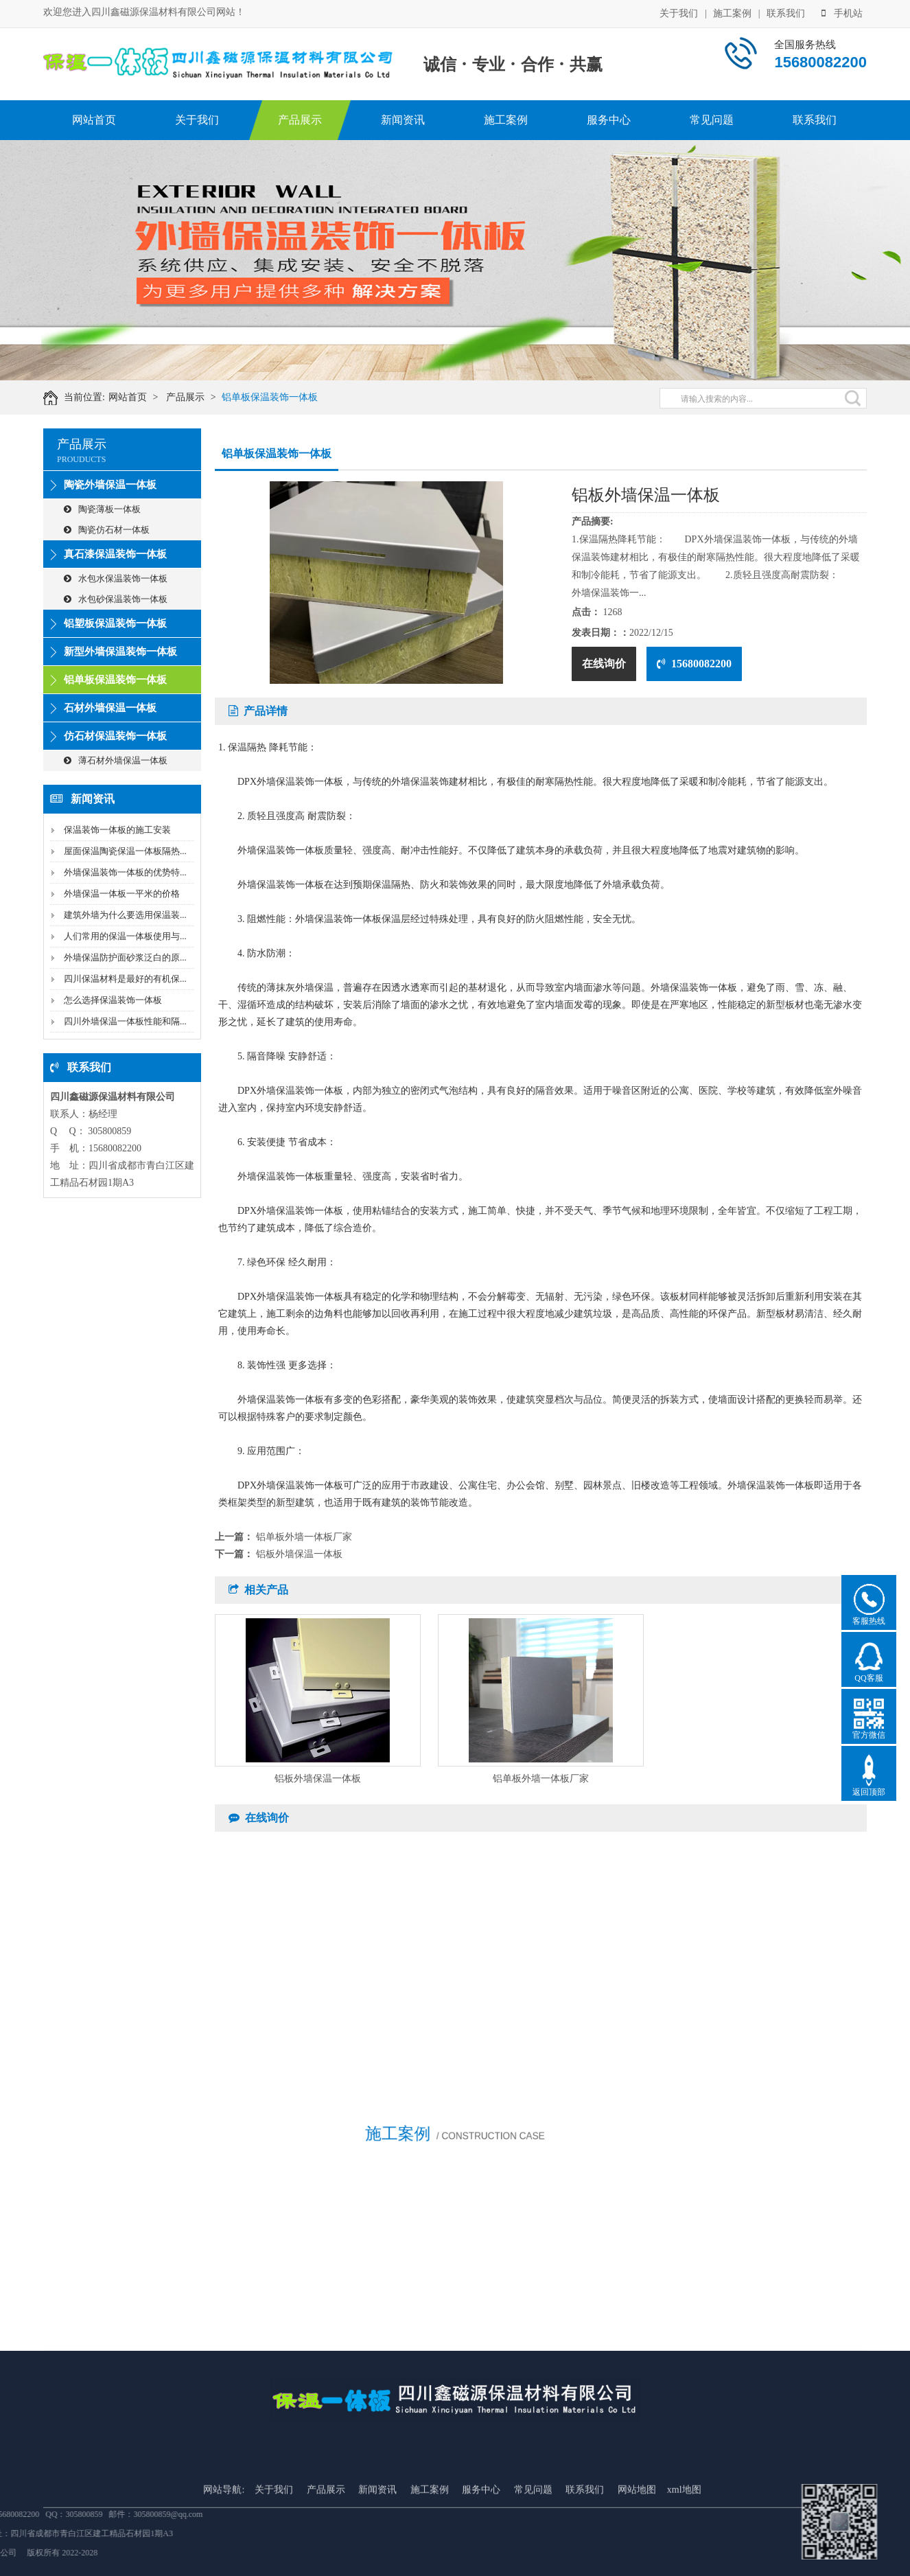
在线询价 (604, 663)
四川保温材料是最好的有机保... (125, 979)
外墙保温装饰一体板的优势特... (125, 872)
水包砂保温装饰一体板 (115, 599)
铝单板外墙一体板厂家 (304, 1537)
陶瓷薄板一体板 (102, 509)
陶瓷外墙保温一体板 (110, 484)
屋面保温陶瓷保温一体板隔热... (125, 851)
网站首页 (94, 120)
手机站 (842, 12)
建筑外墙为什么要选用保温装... (125, 915)
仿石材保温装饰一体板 (115, 736)
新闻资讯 (403, 120)
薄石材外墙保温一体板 (115, 760)
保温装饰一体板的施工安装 (117, 830)
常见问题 (712, 120)
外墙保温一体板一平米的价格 (122, 893)
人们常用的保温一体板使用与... (125, 936)
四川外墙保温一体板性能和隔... (125, 1021)
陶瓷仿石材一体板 (107, 530)
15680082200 (694, 663)
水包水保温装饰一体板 (115, 578)
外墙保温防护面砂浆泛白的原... (125, 957)
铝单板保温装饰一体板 (286, 397)
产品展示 (300, 120)
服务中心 (609, 120)
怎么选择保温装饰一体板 (113, 1000)
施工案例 (732, 12)
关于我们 (679, 12)
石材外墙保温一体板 (110, 707)
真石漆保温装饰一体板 (115, 554)
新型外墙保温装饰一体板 (120, 651)
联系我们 (786, 12)
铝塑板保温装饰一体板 (115, 623)
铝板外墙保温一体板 (299, 1554)
